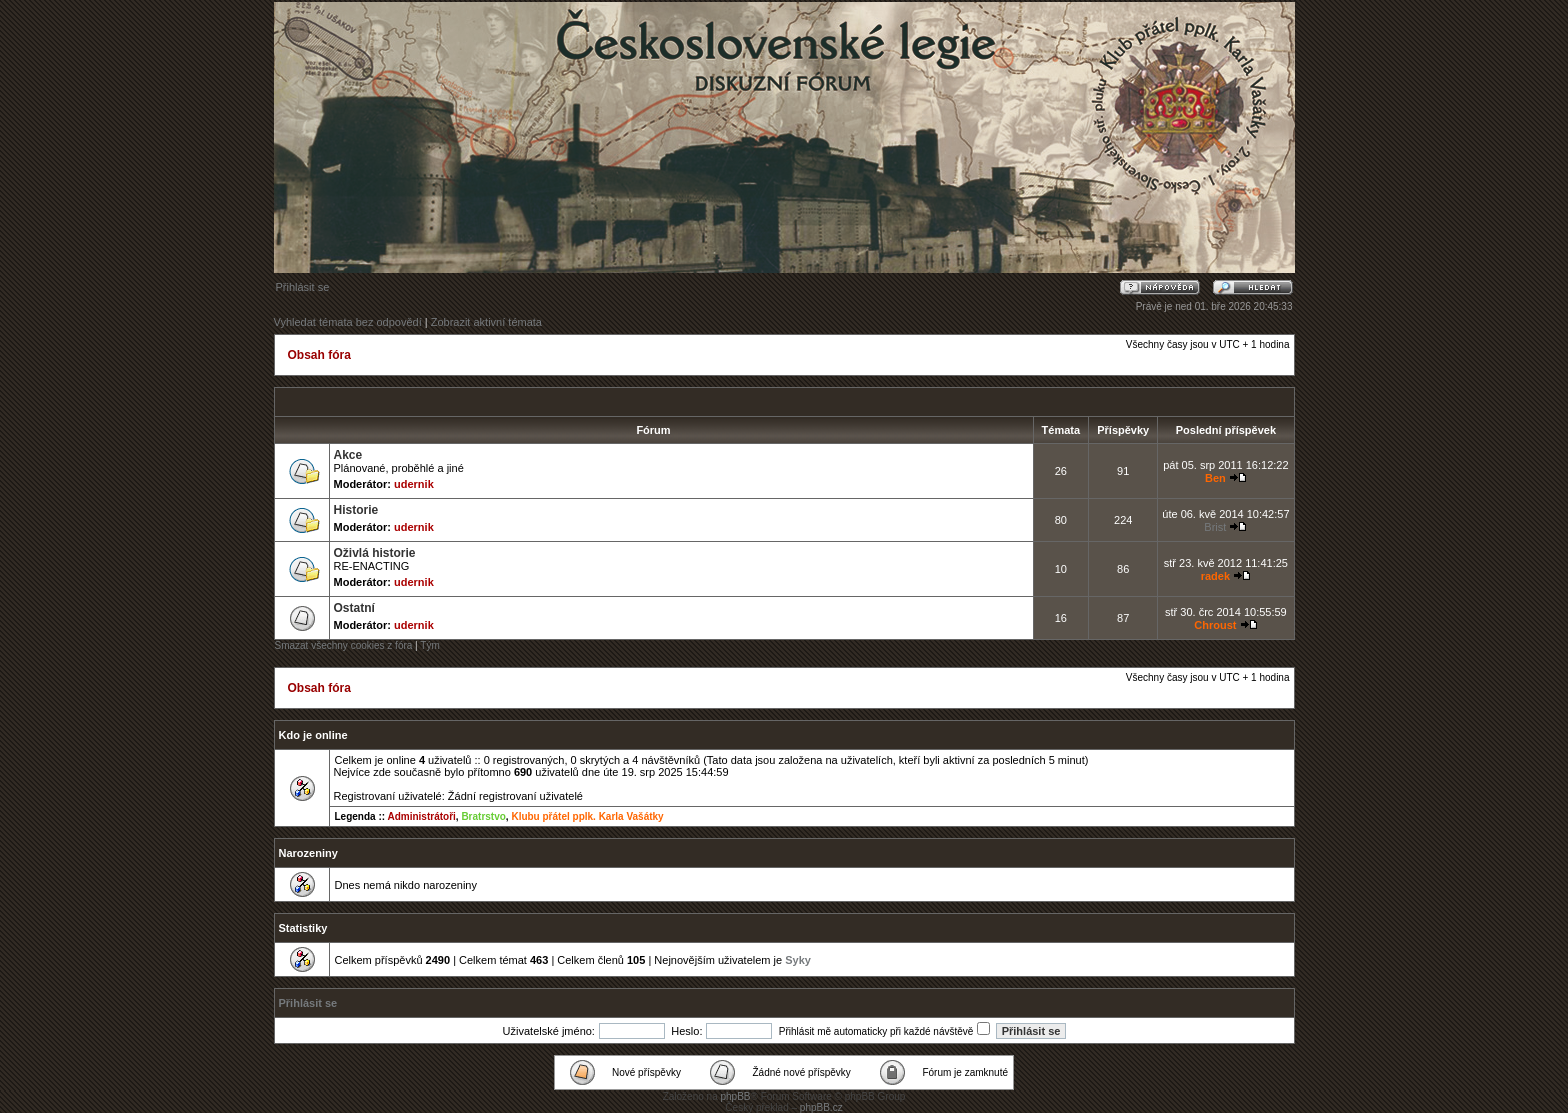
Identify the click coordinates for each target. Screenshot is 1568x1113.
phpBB (735, 1096)
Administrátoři (421, 816)
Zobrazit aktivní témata (486, 322)
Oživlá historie (375, 553)
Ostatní (354, 608)
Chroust (1215, 625)
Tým (429, 645)
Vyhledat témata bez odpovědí (348, 322)
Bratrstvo (483, 816)
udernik (414, 484)
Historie (356, 510)
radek (1215, 576)
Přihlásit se (303, 287)
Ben (1215, 478)
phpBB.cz (821, 1107)
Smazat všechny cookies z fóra (344, 645)
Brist (1215, 527)
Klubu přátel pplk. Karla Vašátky (587, 816)
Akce (348, 455)
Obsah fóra (319, 355)
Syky (798, 960)
